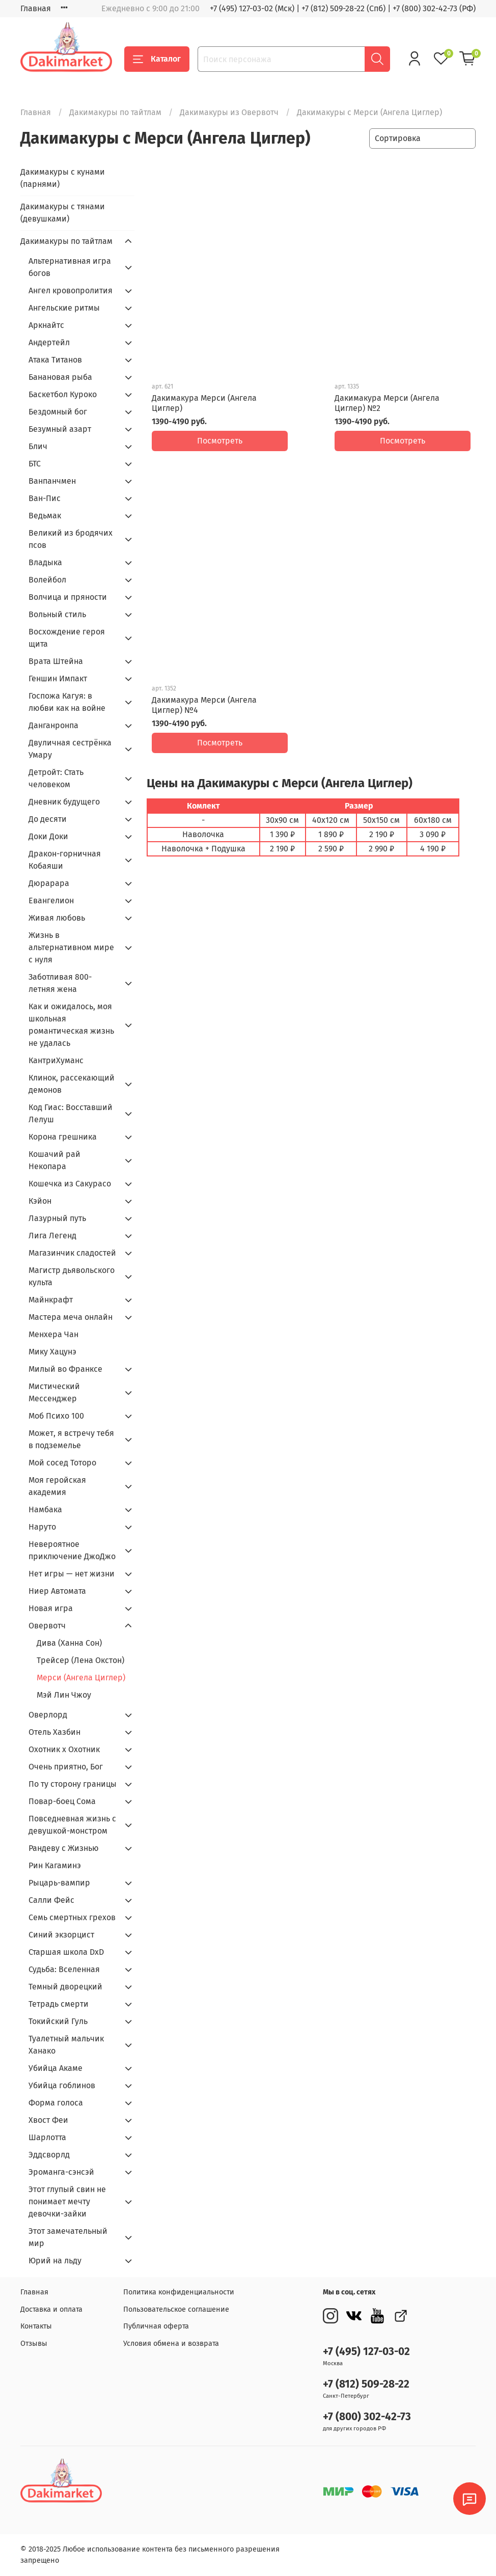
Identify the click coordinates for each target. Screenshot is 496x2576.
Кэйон (40, 1201)
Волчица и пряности (68, 597)
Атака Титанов (55, 360)
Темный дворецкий (65, 1986)
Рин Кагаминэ (55, 1865)
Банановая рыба (60, 377)
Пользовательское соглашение (176, 2309)
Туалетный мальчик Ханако (66, 2045)
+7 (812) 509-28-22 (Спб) (343, 8)
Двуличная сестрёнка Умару (70, 749)
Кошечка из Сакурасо (70, 1183)
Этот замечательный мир (68, 2237)
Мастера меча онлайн (71, 1317)
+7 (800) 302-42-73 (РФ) (434, 8)
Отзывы (33, 2343)
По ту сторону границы (73, 1784)
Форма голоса (56, 2103)
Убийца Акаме (55, 2068)
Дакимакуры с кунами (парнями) (62, 178)
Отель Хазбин (54, 1732)
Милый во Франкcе (65, 1369)
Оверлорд (48, 1715)
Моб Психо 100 (56, 1416)
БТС (35, 463)
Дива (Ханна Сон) (69, 1643)
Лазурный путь (57, 1218)
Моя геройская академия (57, 1486)
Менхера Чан (53, 1334)
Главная (35, 8)
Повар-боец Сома (62, 1801)
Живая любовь (57, 918)
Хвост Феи (48, 2120)
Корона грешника (63, 1137)
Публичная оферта (156, 2326)
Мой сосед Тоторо (62, 1462)
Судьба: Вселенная (64, 1969)
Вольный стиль (57, 614)
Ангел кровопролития (71, 290)
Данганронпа (53, 725)
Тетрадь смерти (59, 2004)
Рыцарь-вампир (59, 1883)
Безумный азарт (60, 429)
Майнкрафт (51, 1300)
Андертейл (49, 342)
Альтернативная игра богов (70, 267)
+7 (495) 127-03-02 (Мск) (252, 8)
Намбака (45, 1509)
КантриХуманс (56, 1060)
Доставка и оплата (51, 2309)
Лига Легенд (52, 1235)
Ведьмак (45, 515)
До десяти (48, 819)
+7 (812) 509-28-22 (366, 2384)
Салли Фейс (51, 1900)
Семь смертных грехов (72, 1917)
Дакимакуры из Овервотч (229, 112)
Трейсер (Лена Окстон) (80, 1660)
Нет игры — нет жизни (72, 1573)
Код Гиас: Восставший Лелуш (71, 1113)
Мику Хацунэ (52, 1351)
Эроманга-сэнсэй (61, 2172)
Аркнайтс (46, 325)
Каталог (157, 59)
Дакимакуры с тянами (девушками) (62, 213)
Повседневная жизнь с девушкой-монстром (72, 1825)
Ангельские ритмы (64, 308)
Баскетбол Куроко (63, 394)
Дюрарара (49, 883)
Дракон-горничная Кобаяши (65, 860)
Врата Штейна (56, 661)
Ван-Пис (45, 498)
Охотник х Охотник (64, 1749)
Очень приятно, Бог (66, 1766)
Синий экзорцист (61, 1935)
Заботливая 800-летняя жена (60, 983)
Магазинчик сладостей (72, 1253)
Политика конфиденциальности (178, 2292)
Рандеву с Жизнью (64, 1848)
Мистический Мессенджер (54, 1392)
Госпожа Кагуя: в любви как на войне (67, 702)
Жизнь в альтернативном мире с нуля (71, 947)
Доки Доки (48, 836)
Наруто (42, 1527)
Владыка (45, 562)
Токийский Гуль (58, 2021)
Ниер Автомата (57, 1591)
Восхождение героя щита (67, 638)
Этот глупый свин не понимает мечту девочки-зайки (67, 2201)
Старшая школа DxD (66, 1952)
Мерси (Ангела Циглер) (81, 1677)
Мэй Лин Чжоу (64, 1695)
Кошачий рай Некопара (54, 1160)
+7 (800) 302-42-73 (367, 2417)
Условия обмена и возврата (171, 2343)
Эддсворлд (49, 2154)
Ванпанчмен (52, 481)
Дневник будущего (64, 802)
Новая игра (51, 1608)
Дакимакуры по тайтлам (115, 112)
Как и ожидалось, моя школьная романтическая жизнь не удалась (71, 1025)
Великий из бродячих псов (71, 539)
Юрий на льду (55, 2260)
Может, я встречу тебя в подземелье (71, 1439)
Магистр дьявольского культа (72, 1276)
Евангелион (51, 900)
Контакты (36, 2326)
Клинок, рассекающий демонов (72, 1084)
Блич (38, 446)
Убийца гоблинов (62, 2085)
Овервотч (47, 1625)
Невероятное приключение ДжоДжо (72, 1550)
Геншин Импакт (58, 678)
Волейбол (47, 580)
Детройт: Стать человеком (56, 778)
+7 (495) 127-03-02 (366, 2351)
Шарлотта (47, 2137)
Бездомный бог (58, 412)
